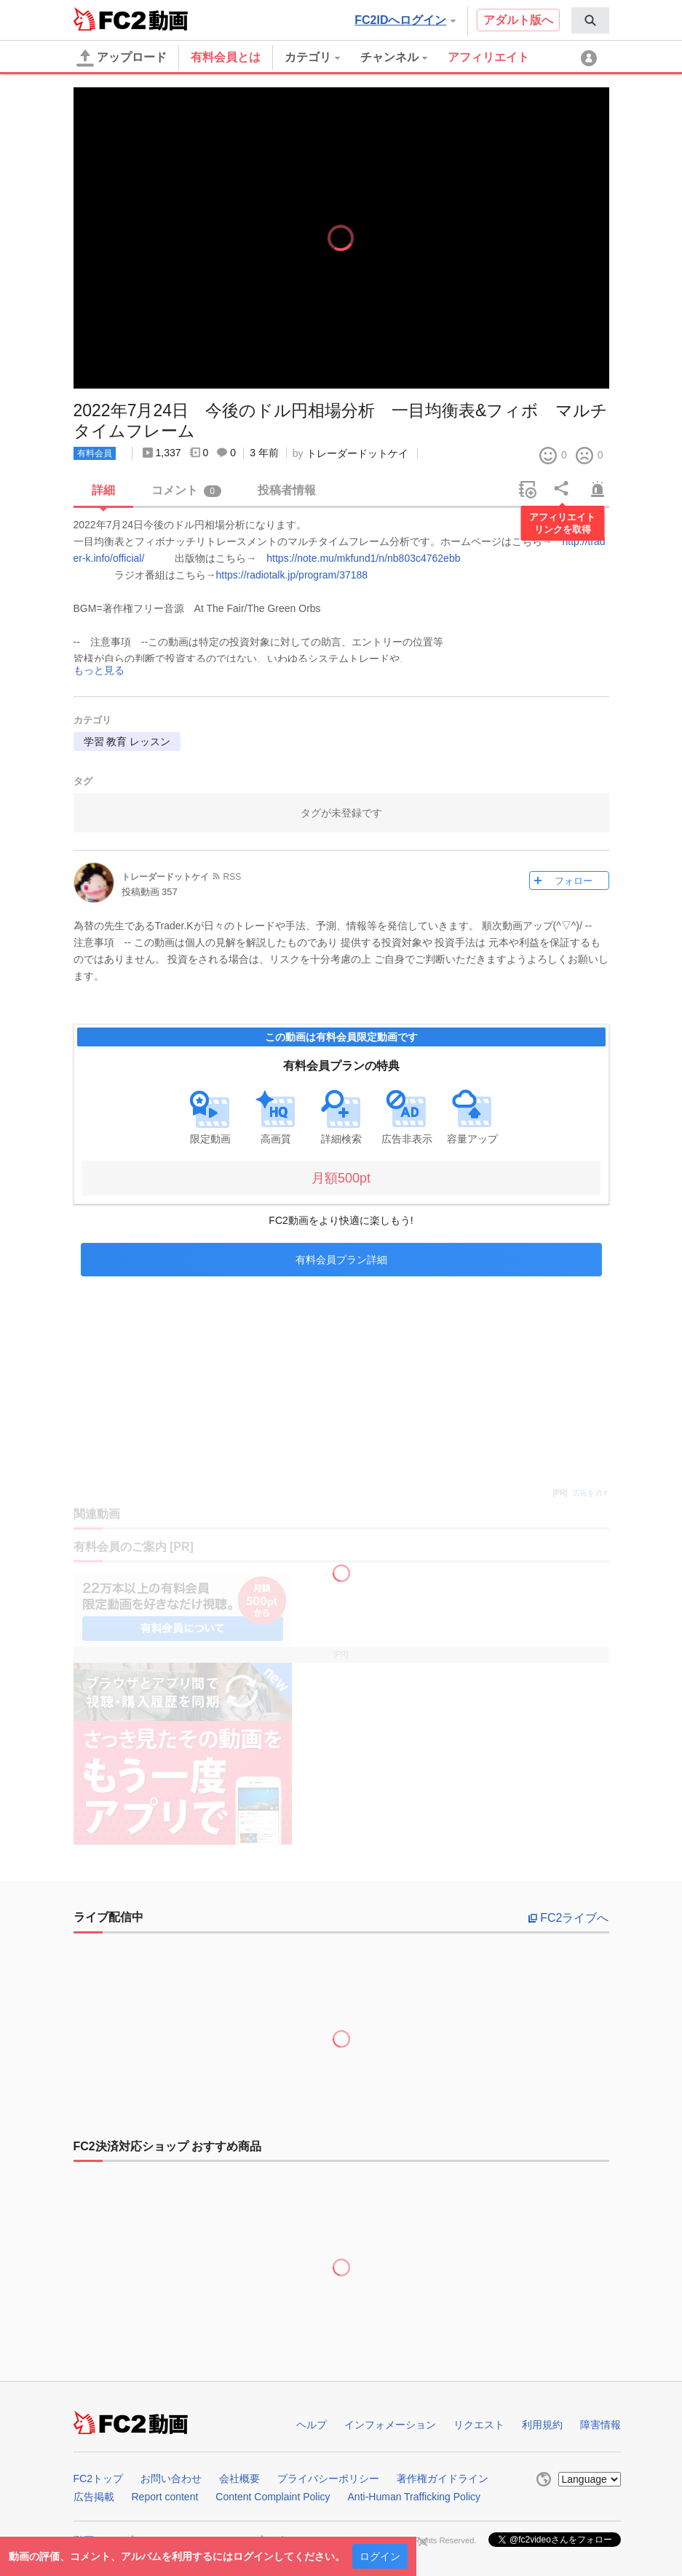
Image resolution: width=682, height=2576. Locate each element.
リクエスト (478, 2424)
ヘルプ (311, 2424)
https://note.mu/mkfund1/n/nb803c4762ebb (363, 558)
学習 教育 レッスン (127, 741)
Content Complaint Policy (272, 2497)
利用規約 (542, 2424)
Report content (165, 2497)
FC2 (110, 19)
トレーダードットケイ (357, 453)
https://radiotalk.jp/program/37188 (292, 575)
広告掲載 (94, 2497)
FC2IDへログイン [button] (404, 20)
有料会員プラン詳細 (341, 1259)
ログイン (380, 2556)
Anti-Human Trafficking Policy (414, 2497)
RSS (232, 877)
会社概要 (239, 2478)
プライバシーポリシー (328, 2478)
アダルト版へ (518, 20)
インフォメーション (390, 2424)
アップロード (121, 58)
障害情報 (600, 2424)
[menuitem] (590, 20)
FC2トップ (98, 2478)
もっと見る (99, 670)
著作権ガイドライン (442, 2478)
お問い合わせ (171, 2478)
